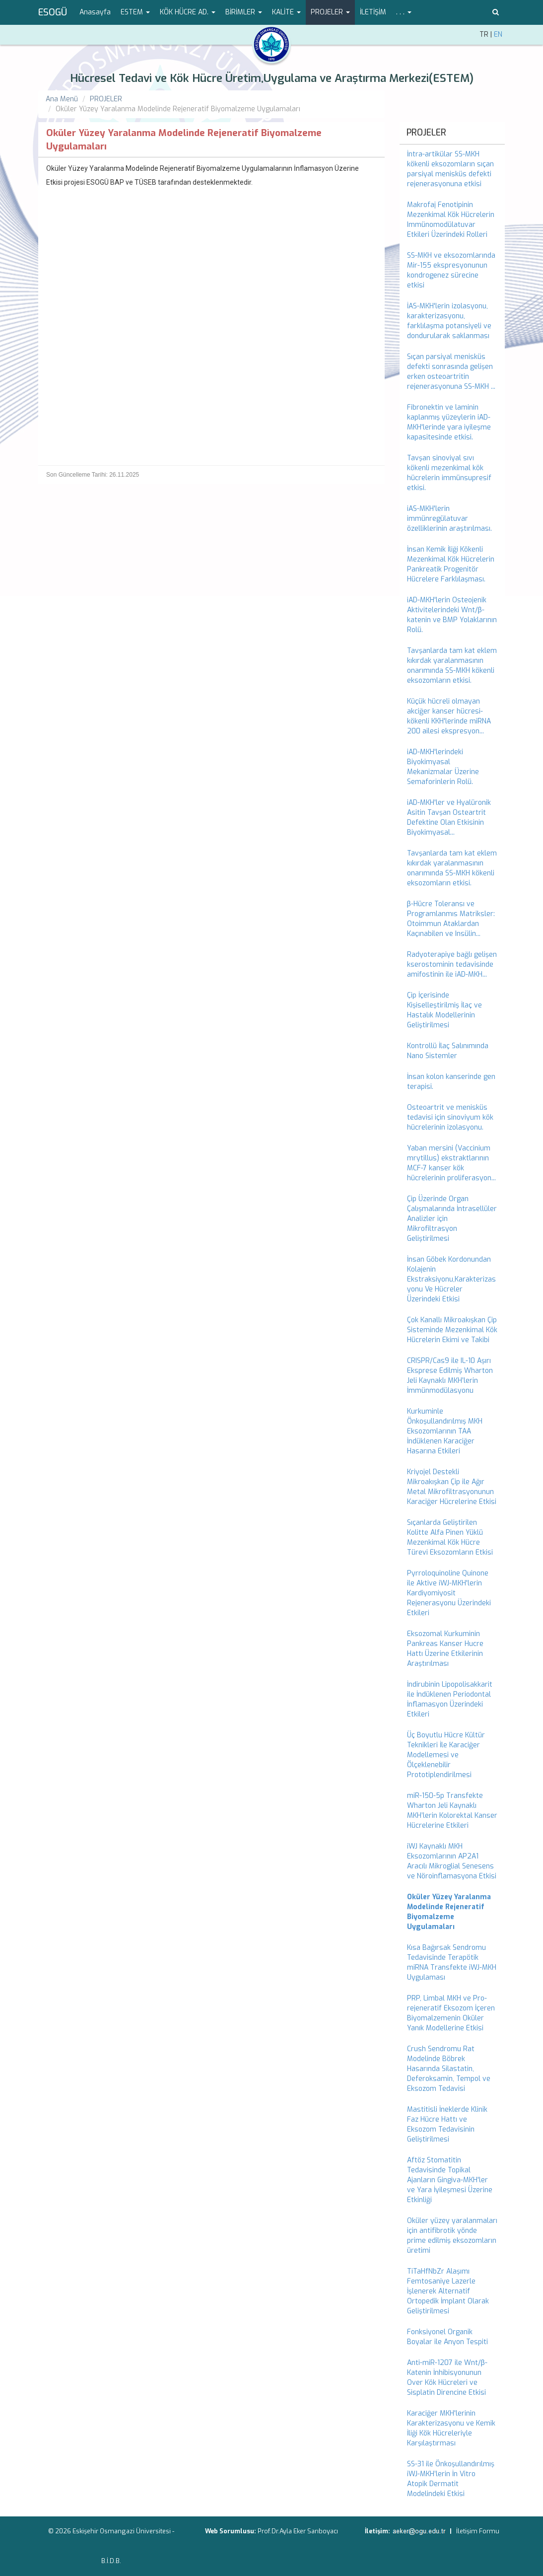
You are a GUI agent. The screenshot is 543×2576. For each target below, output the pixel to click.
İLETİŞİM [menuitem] (373, 12)
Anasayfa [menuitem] (95, 12)
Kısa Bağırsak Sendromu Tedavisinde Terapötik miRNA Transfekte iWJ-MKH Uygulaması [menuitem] (451, 1962)
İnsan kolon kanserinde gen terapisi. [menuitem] (451, 1081)
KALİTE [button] (286, 12)
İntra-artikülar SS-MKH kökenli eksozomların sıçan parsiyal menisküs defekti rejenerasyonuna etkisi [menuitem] (450, 169)
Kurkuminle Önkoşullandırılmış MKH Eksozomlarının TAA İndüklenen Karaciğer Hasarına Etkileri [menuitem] (444, 1431)
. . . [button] (403, 12)
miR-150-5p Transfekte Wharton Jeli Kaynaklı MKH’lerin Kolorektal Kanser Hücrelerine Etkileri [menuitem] (452, 1810)
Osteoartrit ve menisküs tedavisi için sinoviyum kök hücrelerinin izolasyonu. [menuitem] (450, 1117)
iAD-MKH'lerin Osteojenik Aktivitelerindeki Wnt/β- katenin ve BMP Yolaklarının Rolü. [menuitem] (452, 615)
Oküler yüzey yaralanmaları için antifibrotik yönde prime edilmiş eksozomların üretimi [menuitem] (452, 2235)
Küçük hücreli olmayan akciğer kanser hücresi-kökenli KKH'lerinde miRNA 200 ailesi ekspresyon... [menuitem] (449, 716)
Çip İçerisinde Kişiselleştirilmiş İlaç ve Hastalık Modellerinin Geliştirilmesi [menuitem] (444, 1010)
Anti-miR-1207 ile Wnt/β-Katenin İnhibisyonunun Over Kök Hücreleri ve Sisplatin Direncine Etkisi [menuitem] (447, 2377)
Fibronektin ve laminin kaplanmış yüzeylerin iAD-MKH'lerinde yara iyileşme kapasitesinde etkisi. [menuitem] (449, 422)
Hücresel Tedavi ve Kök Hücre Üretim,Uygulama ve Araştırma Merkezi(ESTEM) (272, 78)
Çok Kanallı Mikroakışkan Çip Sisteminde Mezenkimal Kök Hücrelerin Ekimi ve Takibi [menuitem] (452, 1330)
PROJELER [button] (330, 12)
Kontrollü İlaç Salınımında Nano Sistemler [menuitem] (447, 1051)
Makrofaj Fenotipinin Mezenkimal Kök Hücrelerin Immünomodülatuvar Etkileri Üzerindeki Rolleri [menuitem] (450, 219)
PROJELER (106, 99)
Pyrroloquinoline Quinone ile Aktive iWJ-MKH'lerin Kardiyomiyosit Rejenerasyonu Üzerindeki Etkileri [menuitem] (449, 1593)
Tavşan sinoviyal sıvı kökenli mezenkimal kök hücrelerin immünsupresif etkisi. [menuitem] (449, 473)
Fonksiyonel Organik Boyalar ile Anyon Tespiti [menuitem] (447, 2337)
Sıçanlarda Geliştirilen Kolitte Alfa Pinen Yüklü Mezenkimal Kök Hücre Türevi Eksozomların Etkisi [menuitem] (450, 1537)
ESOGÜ (52, 12)
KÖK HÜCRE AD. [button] (187, 12)
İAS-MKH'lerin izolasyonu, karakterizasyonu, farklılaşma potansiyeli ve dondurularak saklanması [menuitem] (449, 321)
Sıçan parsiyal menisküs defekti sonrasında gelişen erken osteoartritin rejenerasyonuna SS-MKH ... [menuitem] (451, 371)
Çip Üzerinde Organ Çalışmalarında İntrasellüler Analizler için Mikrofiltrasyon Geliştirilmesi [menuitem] (452, 1218)
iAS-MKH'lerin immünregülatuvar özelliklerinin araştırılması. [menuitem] (449, 518)
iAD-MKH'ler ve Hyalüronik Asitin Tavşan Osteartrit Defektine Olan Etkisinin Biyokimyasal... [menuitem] (449, 817)
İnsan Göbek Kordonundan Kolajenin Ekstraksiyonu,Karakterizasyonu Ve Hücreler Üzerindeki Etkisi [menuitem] (451, 1279)
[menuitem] (452, 1912)
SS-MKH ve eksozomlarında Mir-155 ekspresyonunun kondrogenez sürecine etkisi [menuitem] (451, 270)
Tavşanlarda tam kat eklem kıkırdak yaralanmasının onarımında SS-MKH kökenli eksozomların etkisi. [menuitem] (452, 665)
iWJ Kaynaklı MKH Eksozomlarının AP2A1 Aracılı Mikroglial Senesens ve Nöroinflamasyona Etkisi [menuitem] (451, 1861)
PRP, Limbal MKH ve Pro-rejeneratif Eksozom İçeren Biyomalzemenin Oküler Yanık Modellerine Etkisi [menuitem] (451, 2013)
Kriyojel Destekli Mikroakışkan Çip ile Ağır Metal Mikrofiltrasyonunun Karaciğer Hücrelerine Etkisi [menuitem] (451, 1486)
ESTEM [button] (135, 12)
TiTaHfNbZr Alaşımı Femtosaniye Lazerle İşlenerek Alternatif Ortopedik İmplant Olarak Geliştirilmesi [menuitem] (448, 2291)
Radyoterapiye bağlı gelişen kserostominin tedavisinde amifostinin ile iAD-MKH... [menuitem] (452, 964)
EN (498, 34)
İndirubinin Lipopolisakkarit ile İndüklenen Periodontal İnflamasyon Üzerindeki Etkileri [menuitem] (449, 1699)
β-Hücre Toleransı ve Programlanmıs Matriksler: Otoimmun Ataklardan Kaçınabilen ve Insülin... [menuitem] (451, 918)
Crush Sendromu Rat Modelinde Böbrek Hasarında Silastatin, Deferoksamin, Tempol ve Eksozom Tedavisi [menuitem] (448, 2068)
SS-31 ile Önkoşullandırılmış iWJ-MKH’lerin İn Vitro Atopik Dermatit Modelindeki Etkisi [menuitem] (450, 2479)
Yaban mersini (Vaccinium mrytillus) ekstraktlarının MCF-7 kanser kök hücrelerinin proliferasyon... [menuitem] (451, 1163)
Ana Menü (62, 99)
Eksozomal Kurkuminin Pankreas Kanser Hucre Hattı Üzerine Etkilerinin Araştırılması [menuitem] (445, 1648)
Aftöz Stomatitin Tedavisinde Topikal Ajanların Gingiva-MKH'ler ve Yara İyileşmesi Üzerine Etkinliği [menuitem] (449, 2180)
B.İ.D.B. (111, 2561)
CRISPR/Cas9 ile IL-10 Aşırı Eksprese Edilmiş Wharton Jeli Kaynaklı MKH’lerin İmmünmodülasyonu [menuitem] (450, 1375)
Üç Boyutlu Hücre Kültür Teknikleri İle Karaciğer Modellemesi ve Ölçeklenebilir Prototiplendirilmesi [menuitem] (446, 1755)
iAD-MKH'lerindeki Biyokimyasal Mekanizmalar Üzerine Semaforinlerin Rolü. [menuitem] (443, 767)
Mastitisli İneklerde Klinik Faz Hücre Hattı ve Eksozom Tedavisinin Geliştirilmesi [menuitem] (447, 2124)
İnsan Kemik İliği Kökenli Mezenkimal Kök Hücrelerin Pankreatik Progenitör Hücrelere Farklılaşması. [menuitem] (450, 564)
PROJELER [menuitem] (426, 133)
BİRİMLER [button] (243, 12)
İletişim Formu (477, 2531)
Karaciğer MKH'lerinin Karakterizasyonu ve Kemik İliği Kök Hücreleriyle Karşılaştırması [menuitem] (451, 2428)
